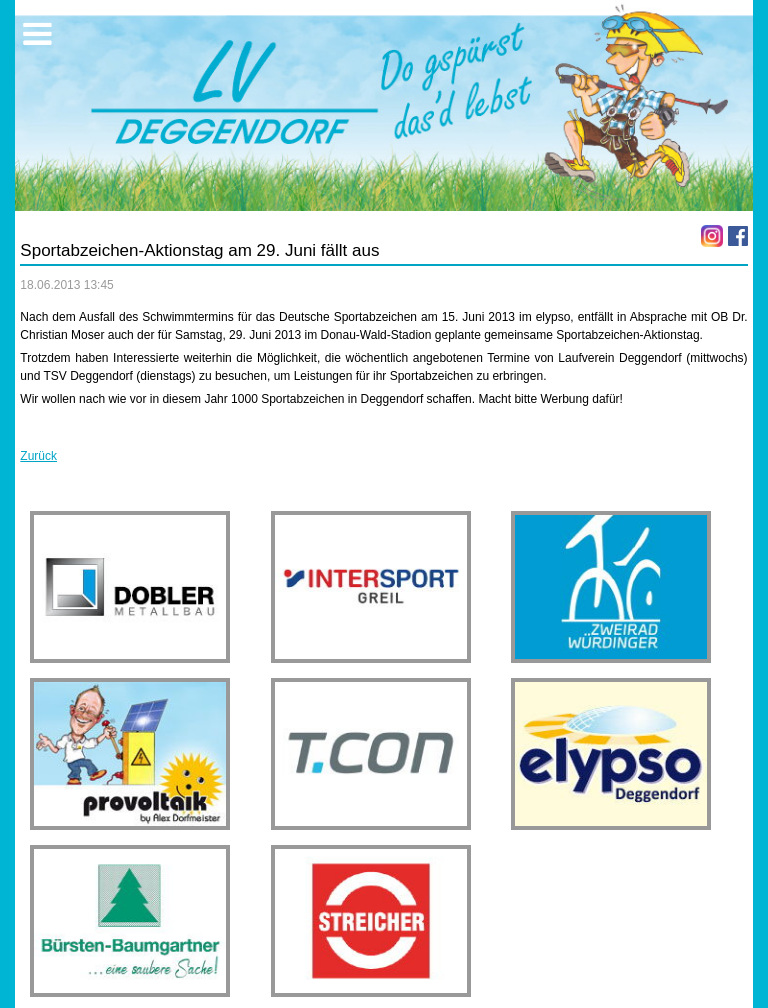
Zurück (38, 456)
